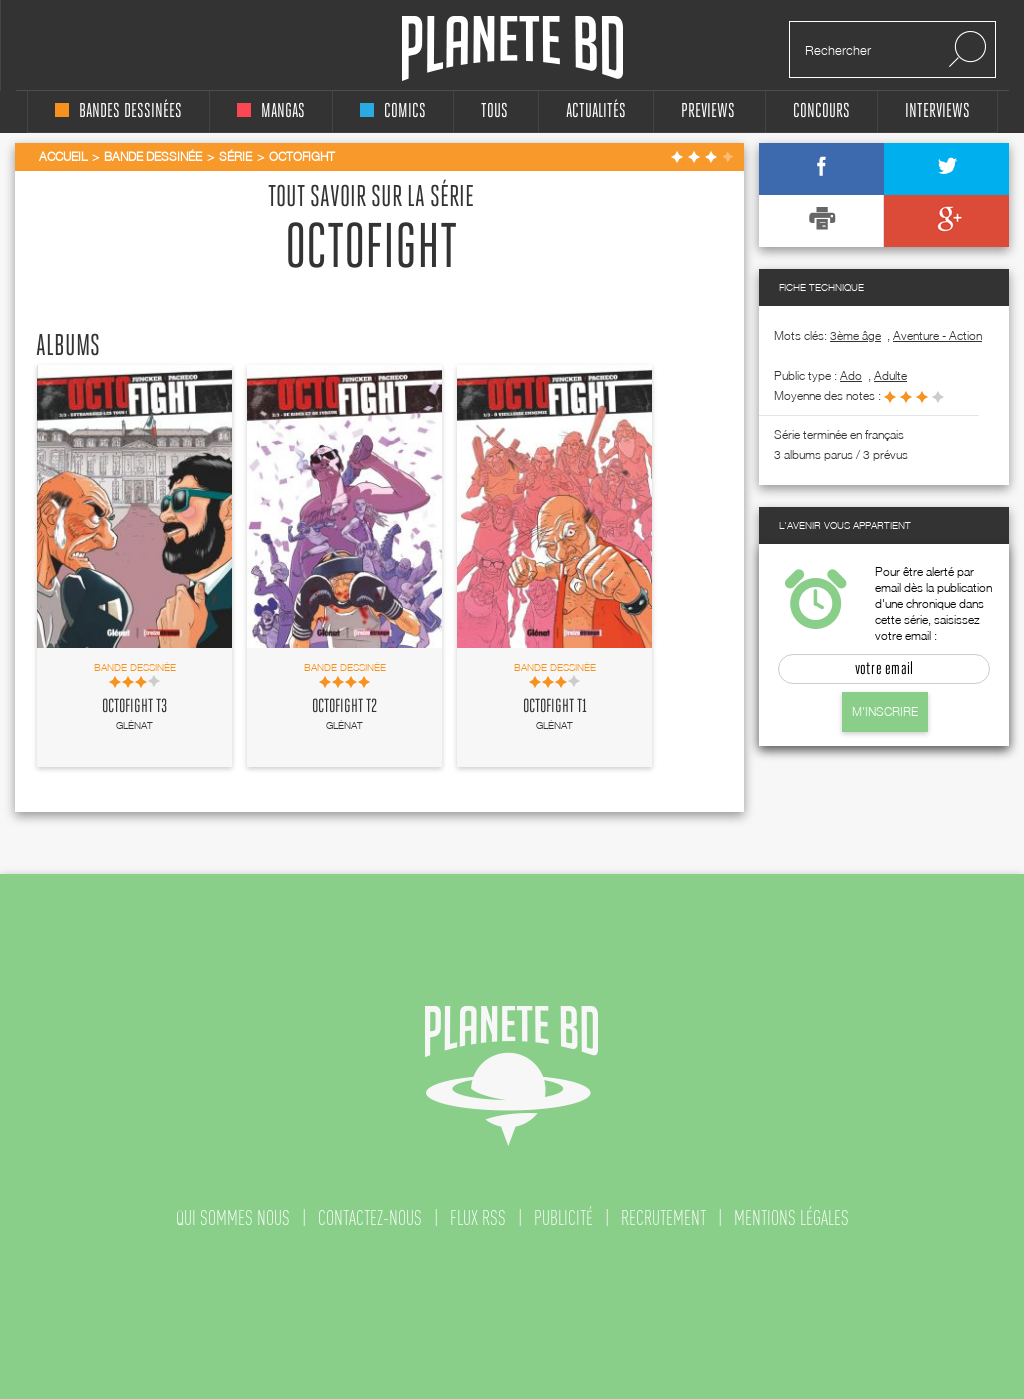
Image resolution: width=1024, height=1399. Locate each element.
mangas (271, 111)
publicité (563, 1218)
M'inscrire (885, 711)
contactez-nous (370, 1218)
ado (851, 375)
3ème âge (855, 335)
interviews (937, 111)
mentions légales (791, 1218)
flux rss (478, 1218)
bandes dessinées (118, 111)
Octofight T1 (555, 707)
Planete (512, 48)
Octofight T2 (344, 707)
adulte (890, 375)
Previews (708, 111)
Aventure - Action (937, 335)
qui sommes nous (233, 1218)
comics (393, 111)
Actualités (596, 111)
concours (821, 111)
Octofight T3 (134, 707)
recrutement (663, 1218)
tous (494, 111)
